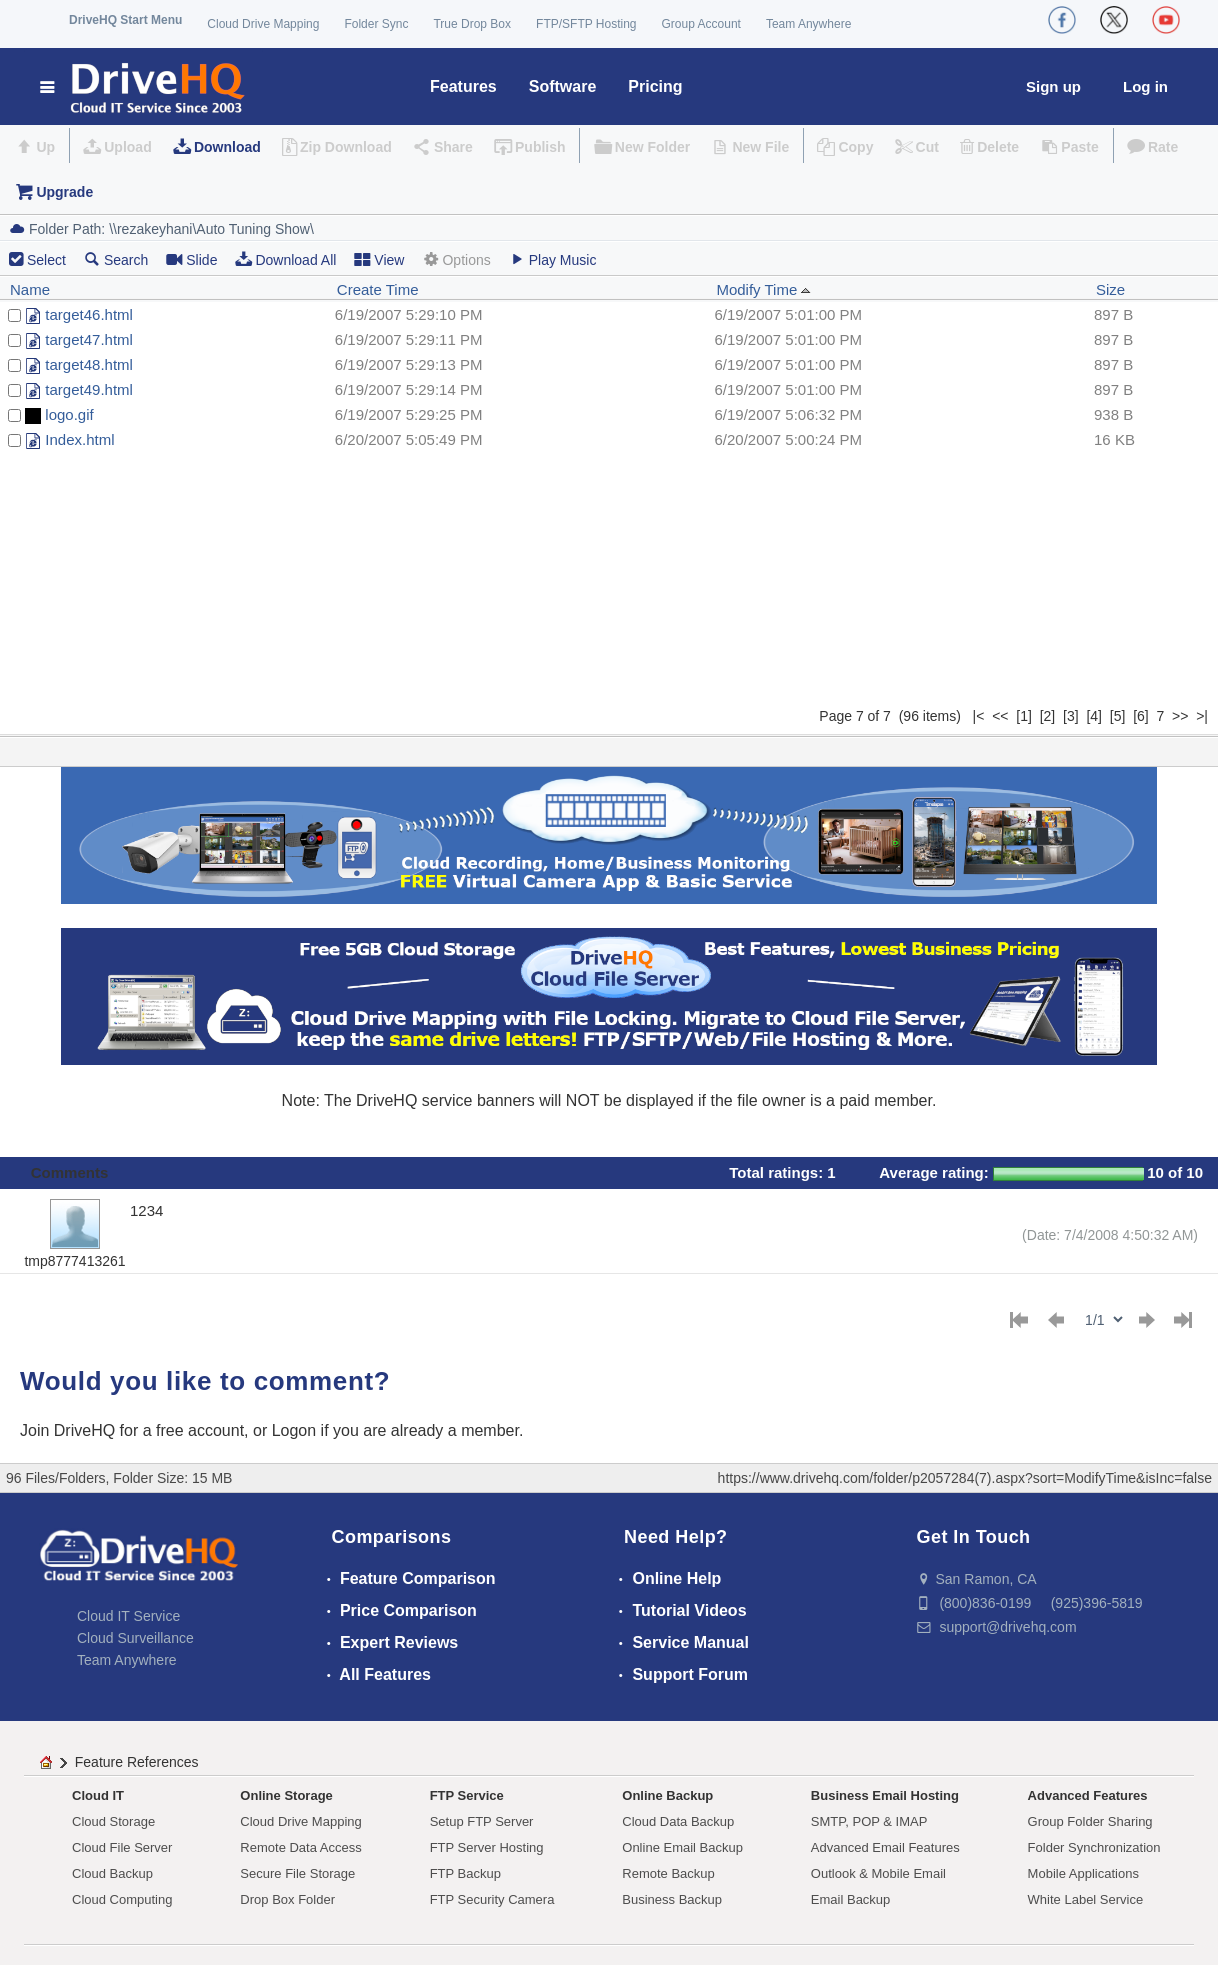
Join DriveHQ (70, 1430)
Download (227, 147)
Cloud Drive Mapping (263, 24)
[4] (1094, 716)
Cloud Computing (122, 1899)
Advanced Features (1088, 1795)
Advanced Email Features (885, 1847)
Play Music (553, 259)
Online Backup (667, 1795)
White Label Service (1086, 1899)
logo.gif (69, 414)
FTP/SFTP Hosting (586, 24)
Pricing (655, 86)
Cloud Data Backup (678, 1821)
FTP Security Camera (492, 1899)
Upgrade (64, 192)
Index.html (79, 439)
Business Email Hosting (885, 1795)
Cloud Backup (112, 1873)
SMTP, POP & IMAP (869, 1821)
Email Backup (850, 1899)
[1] (1024, 716)
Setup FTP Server (482, 1821)
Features (463, 86)
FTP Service (467, 1795)
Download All (285, 259)
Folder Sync (376, 24)
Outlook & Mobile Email (878, 1873)
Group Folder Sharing (1090, 1821)
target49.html (89, 389)
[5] (1118, 716)
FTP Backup (465, 1873)
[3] (1071, 716)
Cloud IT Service (128, 1616)
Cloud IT (98, 1795)
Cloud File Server (122, 1847)
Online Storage (286, 1795)
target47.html (89, 339)
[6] (1141, 716)
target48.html (89, 364)
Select (46, 260)
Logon (294, 1430)
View (379, 259)
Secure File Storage (297, 1873)
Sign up (1053, 86)
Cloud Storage (113, 1821)
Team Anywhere (808, 24)
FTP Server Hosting (487, 1847)
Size (1110, 289)
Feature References (137, 1762)
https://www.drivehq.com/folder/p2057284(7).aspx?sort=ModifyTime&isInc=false (965, 1478)
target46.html (89, 314)
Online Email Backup (682, 1847)
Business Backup (672, 1899)
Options (456, 259)
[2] (1048, 716)
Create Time (378, 289)
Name (30, 289)
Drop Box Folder (287, 1899)
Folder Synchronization (1094, 1847)
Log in (1145, 86)
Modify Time (763, 289)
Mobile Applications (1083, 1873)
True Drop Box (472, 24)
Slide (191, 259)
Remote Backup (668, 1873)
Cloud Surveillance (135, 1638)
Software (563, 86)
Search (116, 259)
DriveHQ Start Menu (125, 20)
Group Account (701, 24)
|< (979, 716)
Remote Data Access (300, 1847)
